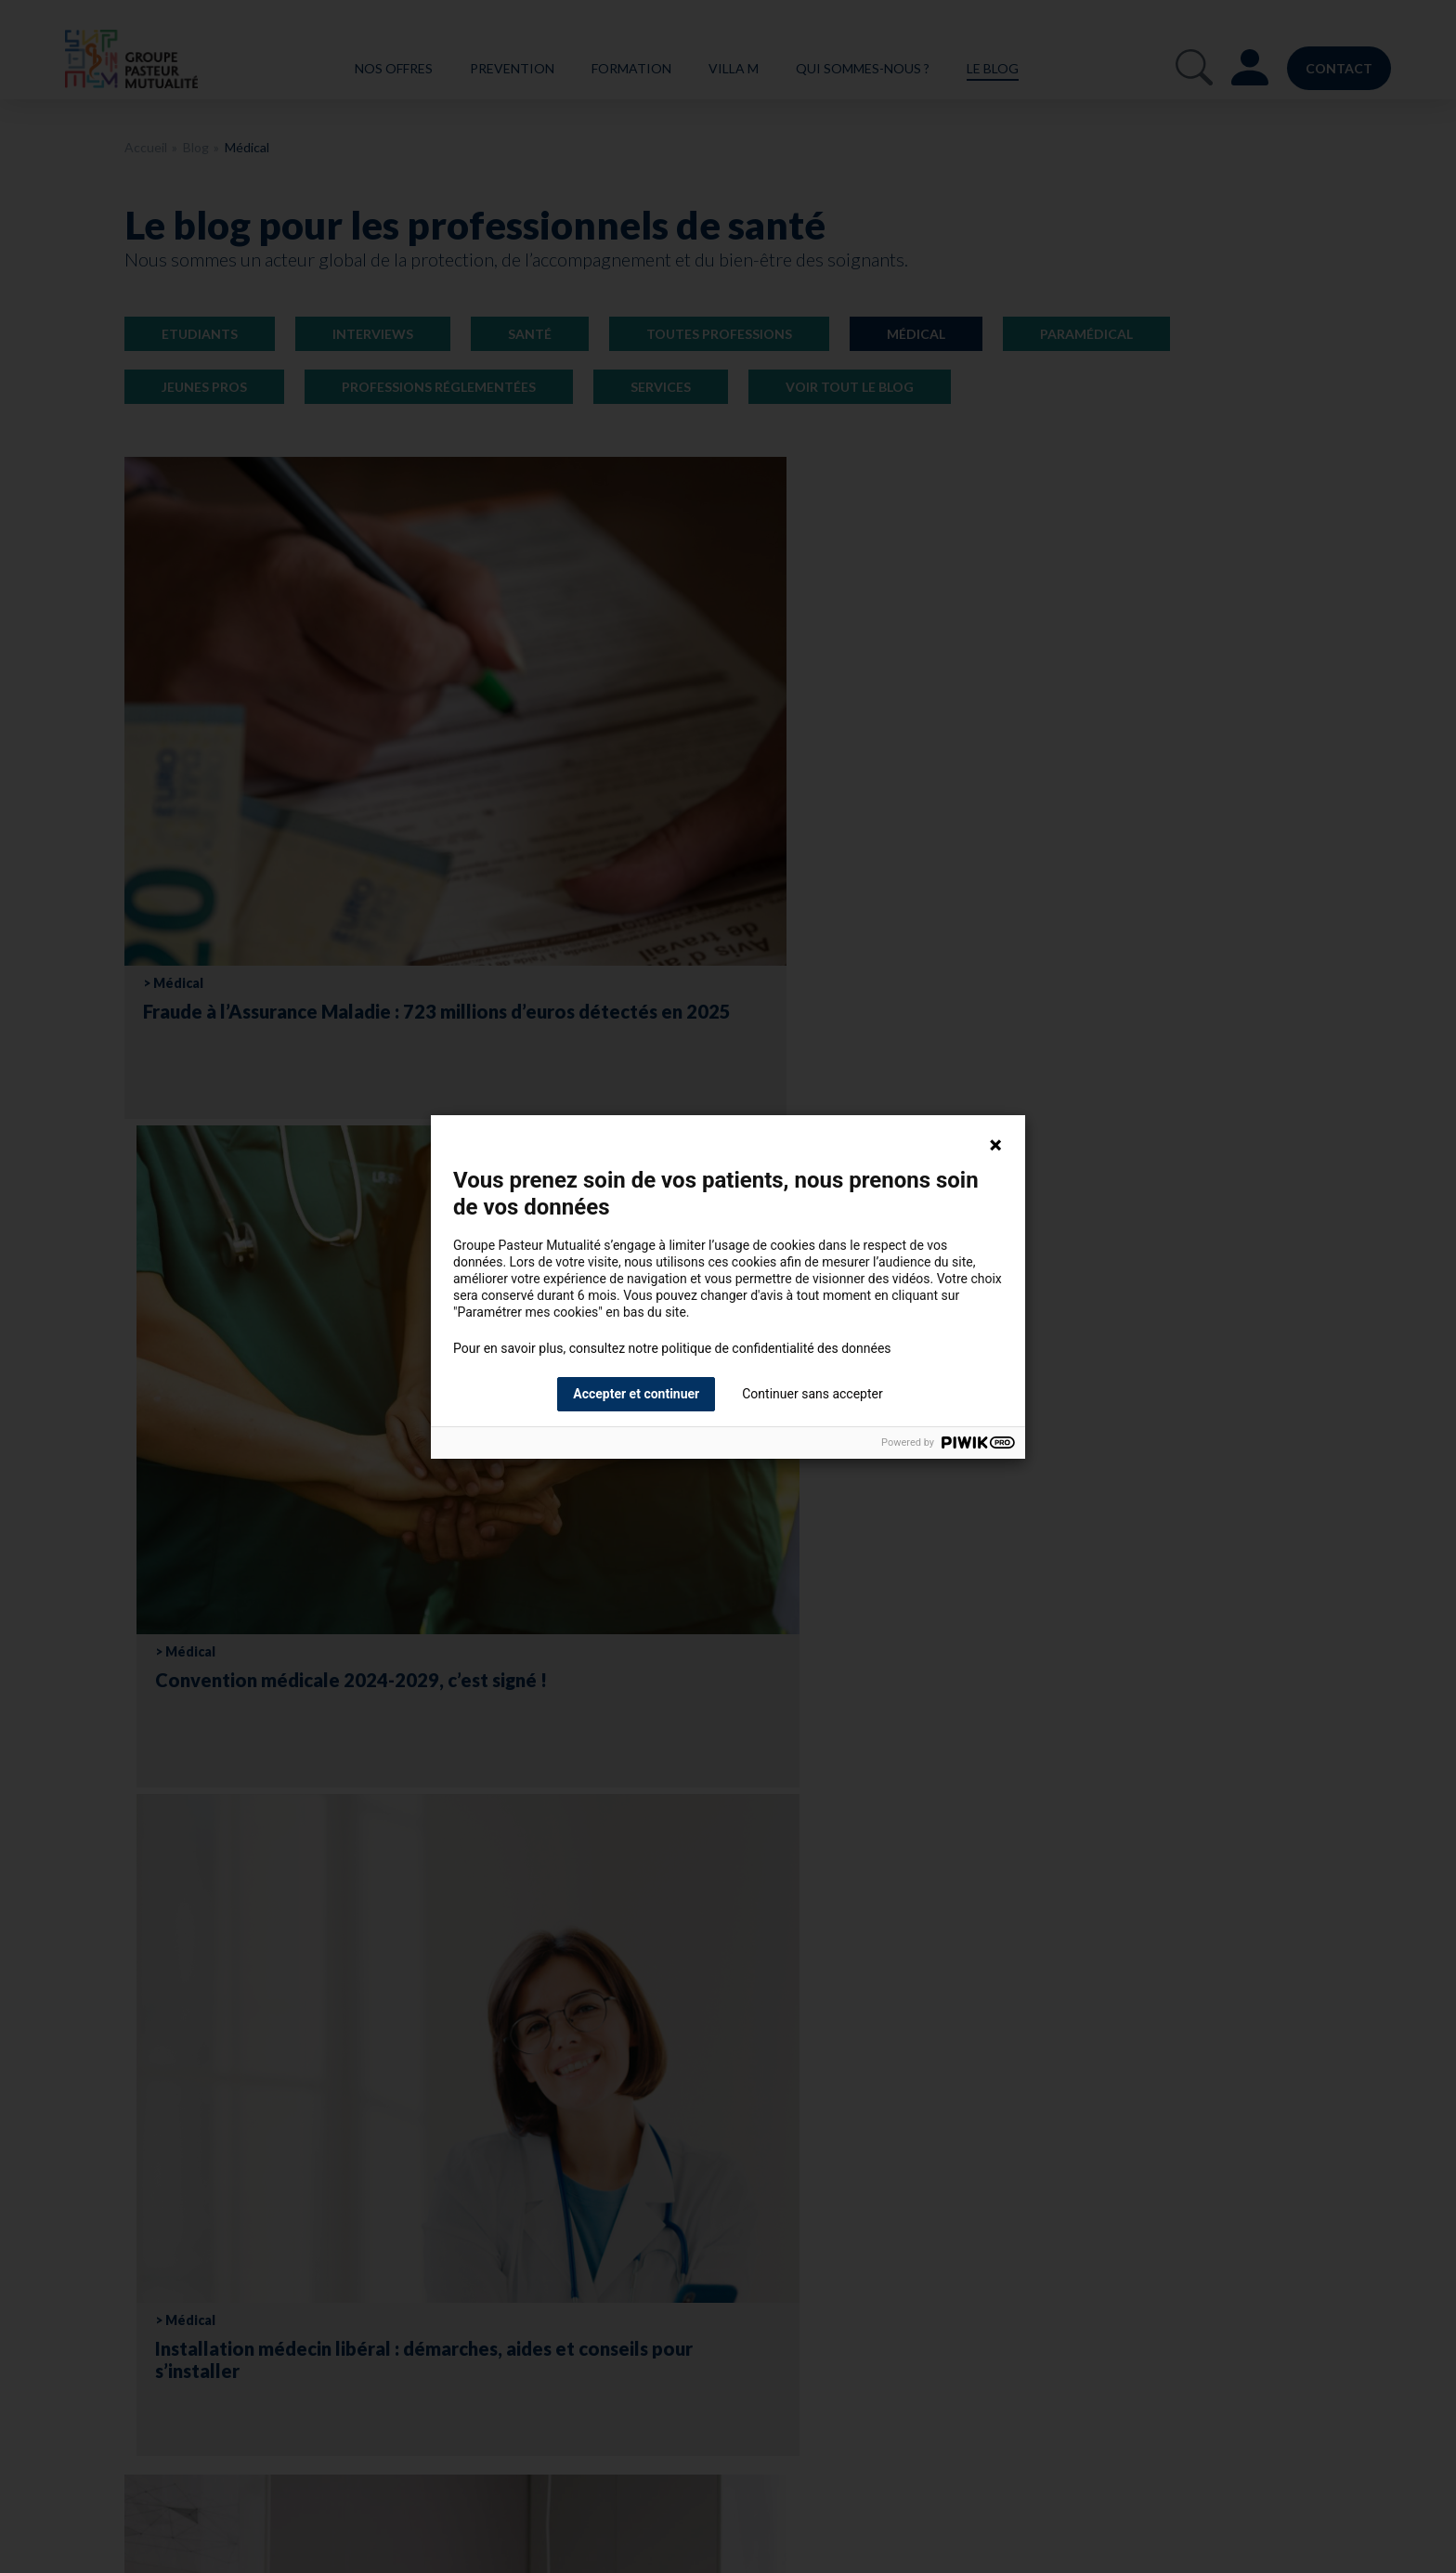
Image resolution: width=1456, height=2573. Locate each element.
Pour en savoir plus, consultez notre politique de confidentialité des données (672, 1348)
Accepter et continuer (636, 1393)
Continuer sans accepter (812, 1393)
